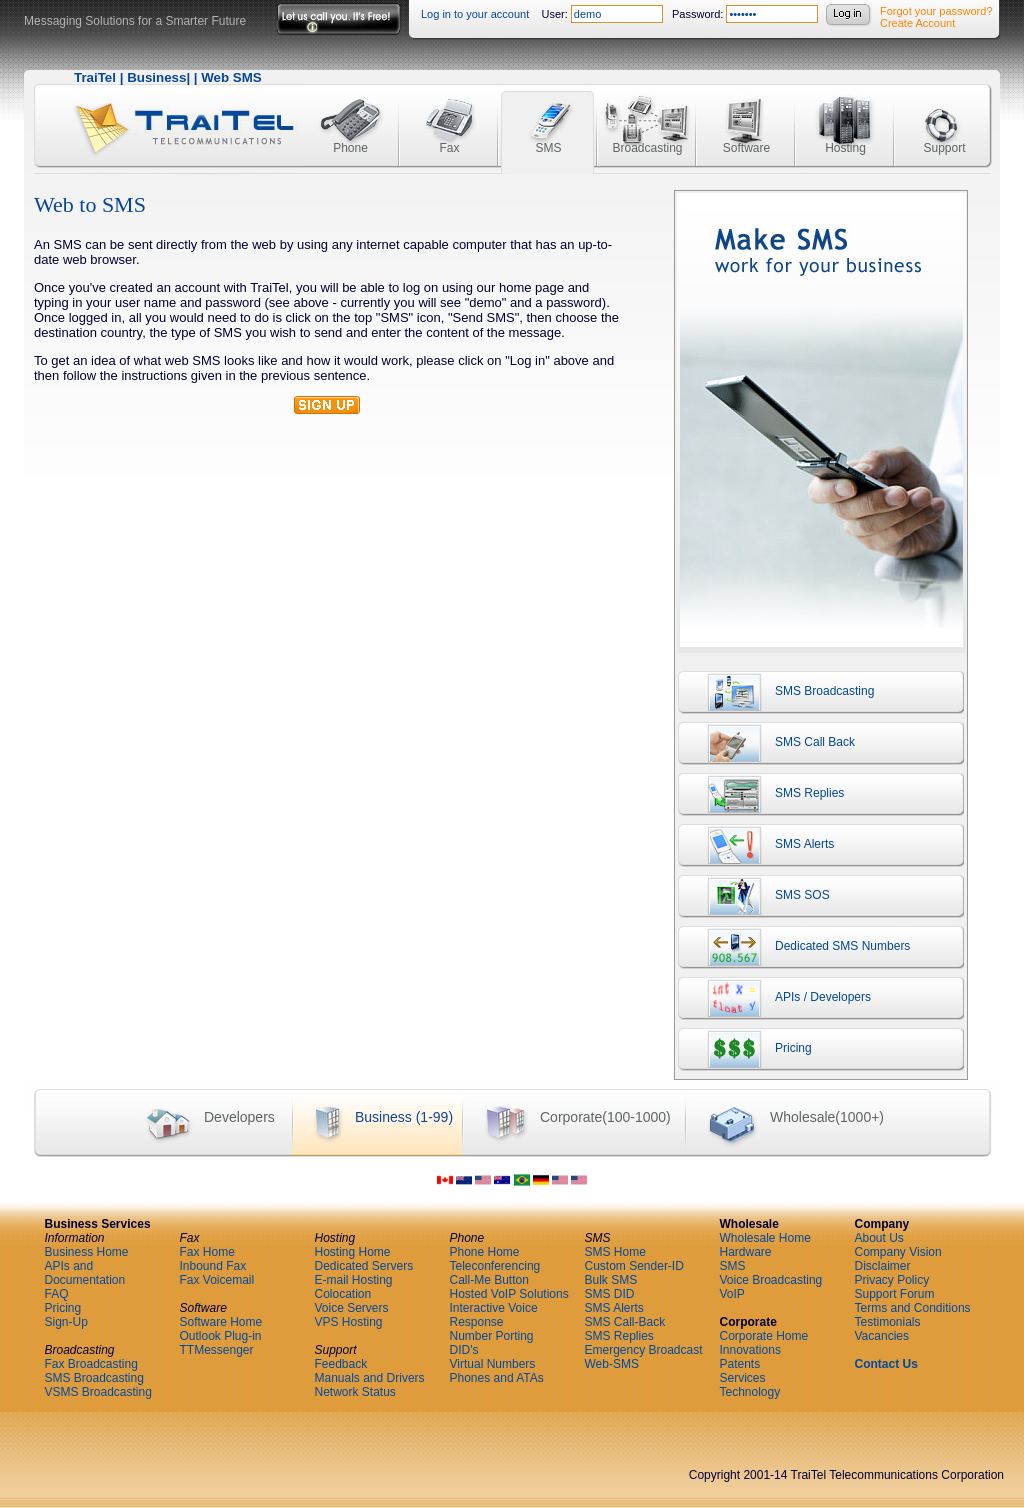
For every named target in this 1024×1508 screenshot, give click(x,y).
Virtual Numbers (493, 1364)
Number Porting (492, 1336)
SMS (548, 112)
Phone (350, 112)
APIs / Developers (774, 1002)
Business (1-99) (372, 1118)
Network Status (355, 1392)
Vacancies (882, 1336)
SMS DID (610, 1294)
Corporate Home (764, 1336)
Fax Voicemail (217, 1280)
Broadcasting (647, 112)
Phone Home (485, 1252)
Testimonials (888, 1322)
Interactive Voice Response (494, 1315)
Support (944, 112)
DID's (464, 1350)
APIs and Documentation (85, 1273)
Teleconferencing (495, 1266)
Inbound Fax (213, 1266)
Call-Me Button (489, 1280)
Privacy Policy (892, 1280)
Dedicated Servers (364, 1266)
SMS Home (615, 1252)
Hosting (845, 112)
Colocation (343, 1294)
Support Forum (895, 1294)
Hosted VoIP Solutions (509, 1294)
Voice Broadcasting (771, 1280)
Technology (750, 1392)
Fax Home (207, 1252)
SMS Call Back (766, 747)
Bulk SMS (611, 1280)
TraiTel (95, 77)
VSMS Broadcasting (98, 1392)
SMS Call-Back (625, 1322)
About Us (879, 1238)
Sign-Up (66, 1322)
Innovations (750, 1350)
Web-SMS (612, 1364)
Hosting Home (353, 1252)
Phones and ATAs (497, 1378)
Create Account (917, 23)
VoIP (732, 1294)
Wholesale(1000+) (784, 1118)
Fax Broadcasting (91, 1364)
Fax (450, 112)
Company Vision (898, 1252)
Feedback (341, 1364)
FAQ (57, 1294)
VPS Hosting (349, 1322)
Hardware (746, 1252)
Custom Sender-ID (634, 1266)
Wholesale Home (765, 1238)
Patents (740, 1364)
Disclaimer (883, 1266)
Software (746, 112)
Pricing (745, 1053)
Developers (199, 1118)
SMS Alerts (756, 849)
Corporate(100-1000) (566, 1118)
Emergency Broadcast (644, 1350)
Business (156, 77)
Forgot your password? (936, 11)
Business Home (87, 1252)
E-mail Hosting (354, 1280)
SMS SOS (754, 900)
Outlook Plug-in (221, 1336)
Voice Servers (352, 1308)
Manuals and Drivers (370, 1378)
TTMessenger (217, 1350)
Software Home (221, 1322)
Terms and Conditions (913, 1308)
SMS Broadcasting (776, 696)
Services (743, 1378)
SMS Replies (761, 798)
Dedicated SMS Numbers (794, 951)
